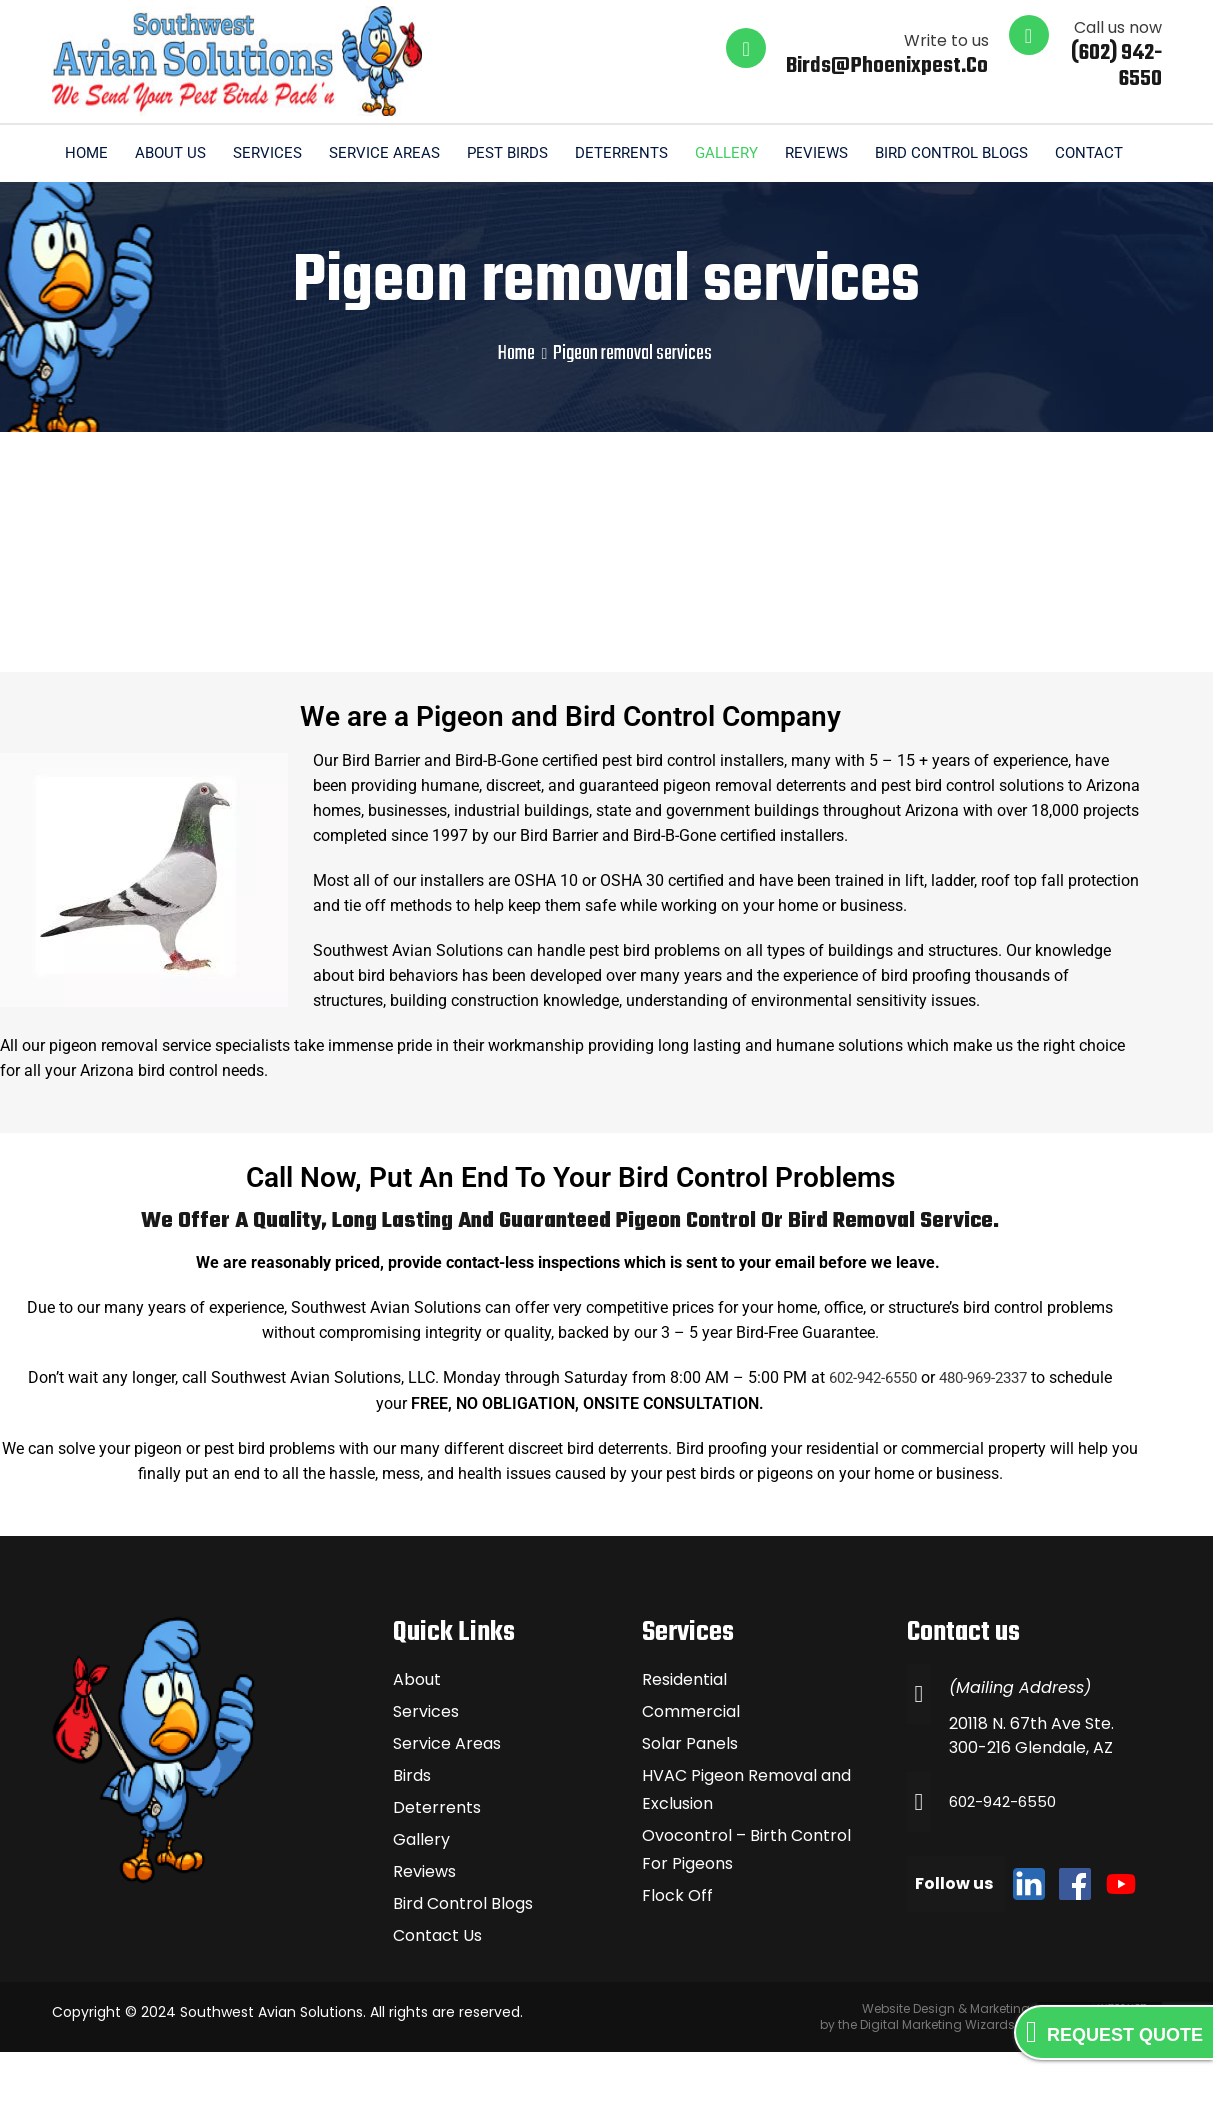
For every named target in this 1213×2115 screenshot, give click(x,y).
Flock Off (677, 1958)
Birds (412, 1838)
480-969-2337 (988, 1441)
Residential (684, 1742)
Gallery (839, 153)
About (417, 1742)
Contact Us (437, 1998)
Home (181, 153)
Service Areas (488, 153)
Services (368, 153)
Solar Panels (690, 1806)
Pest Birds (614, 153)
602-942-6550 (868, 1441)
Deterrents (731, 153)
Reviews (932, 153)
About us (268, 153)
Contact (1113, 215)
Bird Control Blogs (1070, 153)
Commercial (691, 1774)
